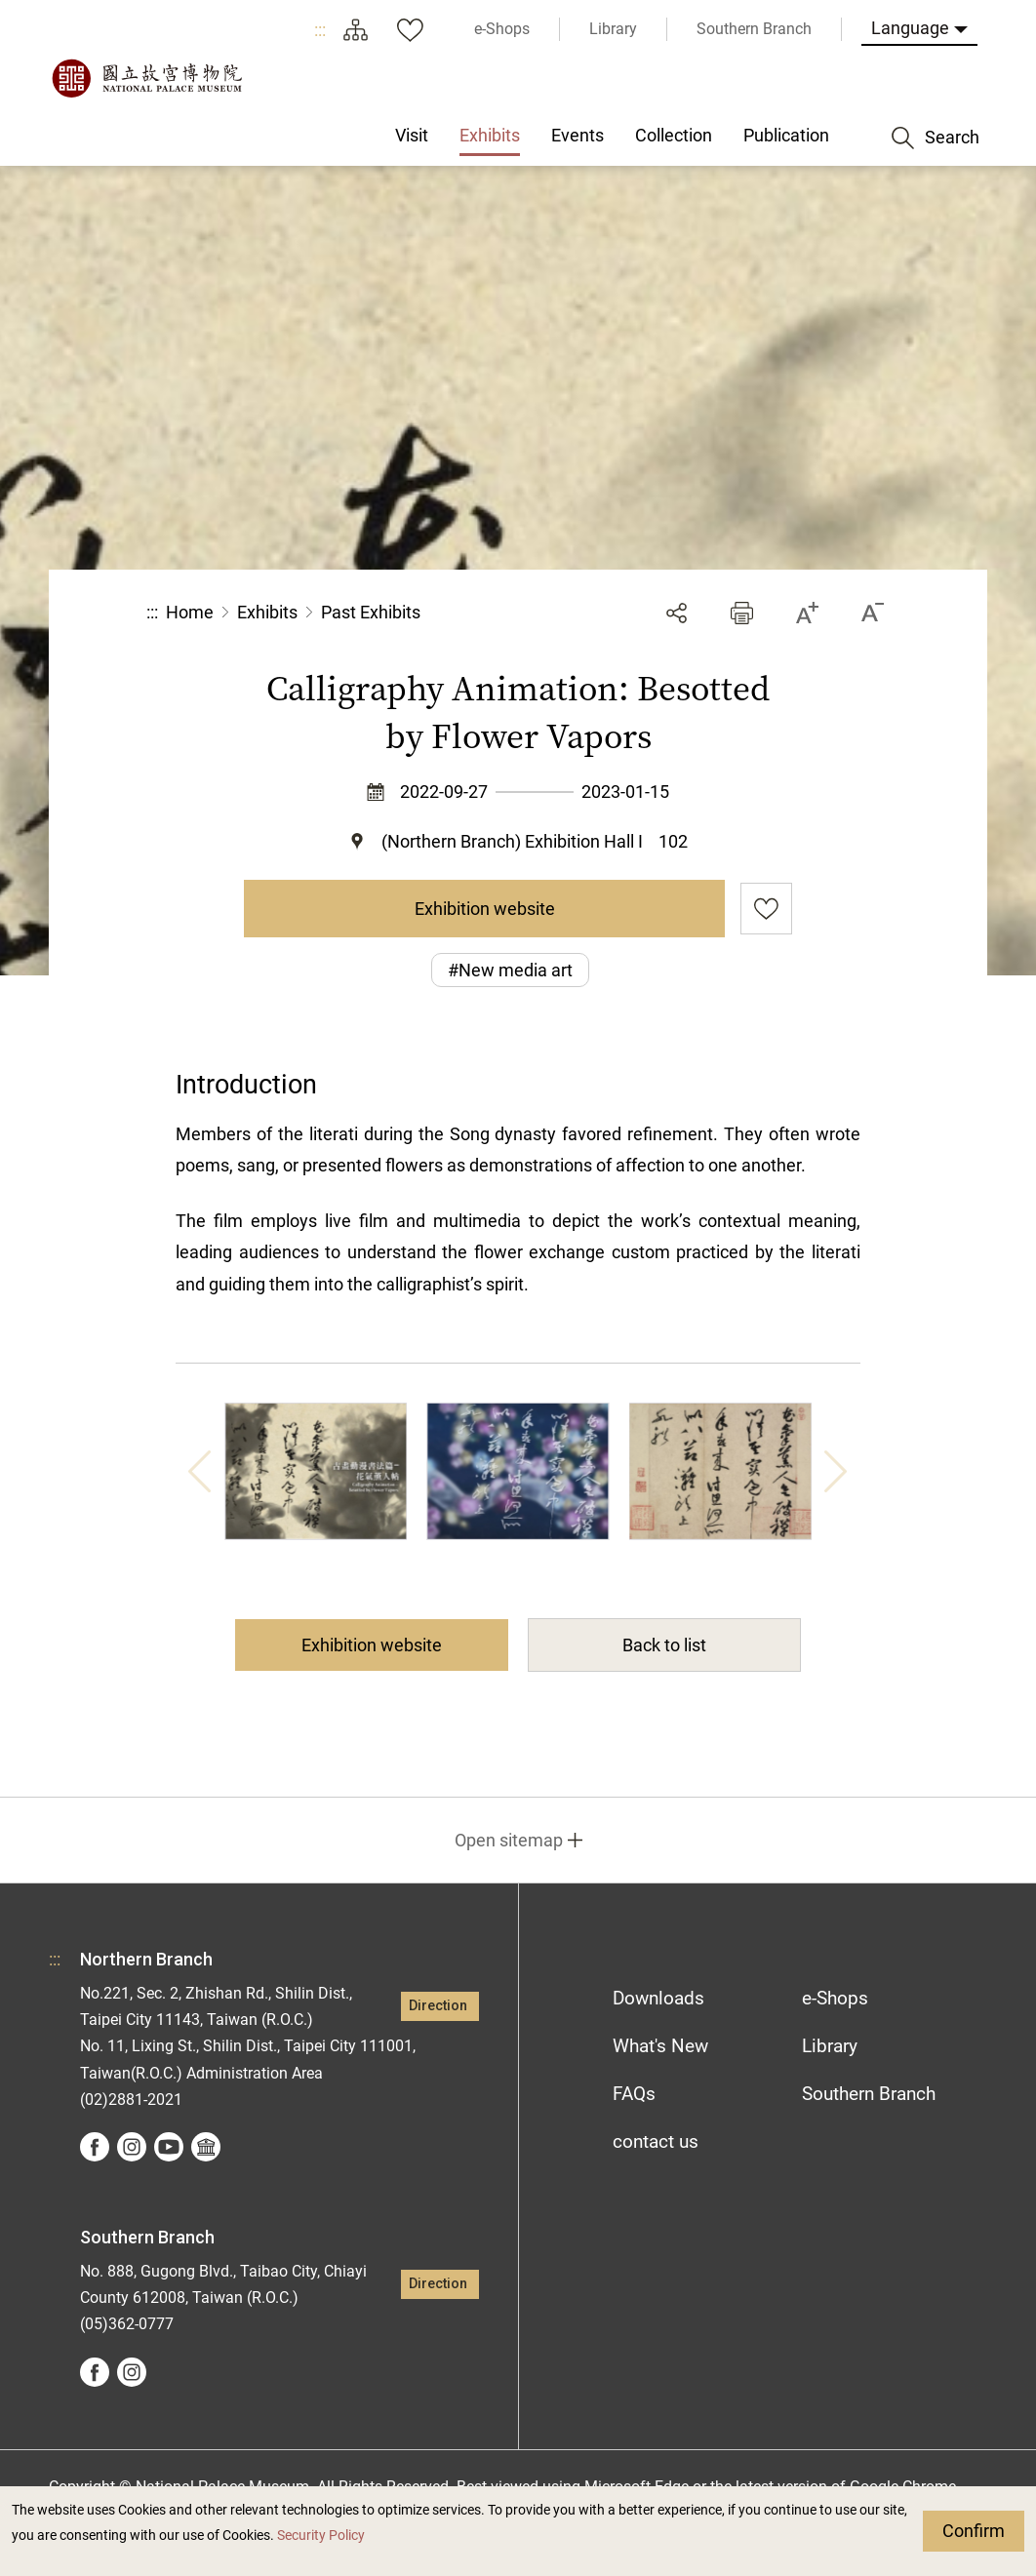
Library (829, 2046)
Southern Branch (869, 2093)
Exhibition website (485, 908)
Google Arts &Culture (205, 2146)
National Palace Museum (146, 78)
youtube (168, 2146)
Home (190, 612)
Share (676, 613)
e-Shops (835, 1998)
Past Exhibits (370, 612)
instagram (131, 2146)
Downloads (658, 1998)
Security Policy (321, 2535)
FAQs (634, 2093)
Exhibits (267, 612)
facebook (94, 2146)
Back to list (664, 1645)
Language (910, 28)
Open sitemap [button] (509, 1840)
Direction (438, 2006)
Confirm (973, 2530)
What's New (660, 2046)
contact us (655, 2141)
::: (320, 30)
